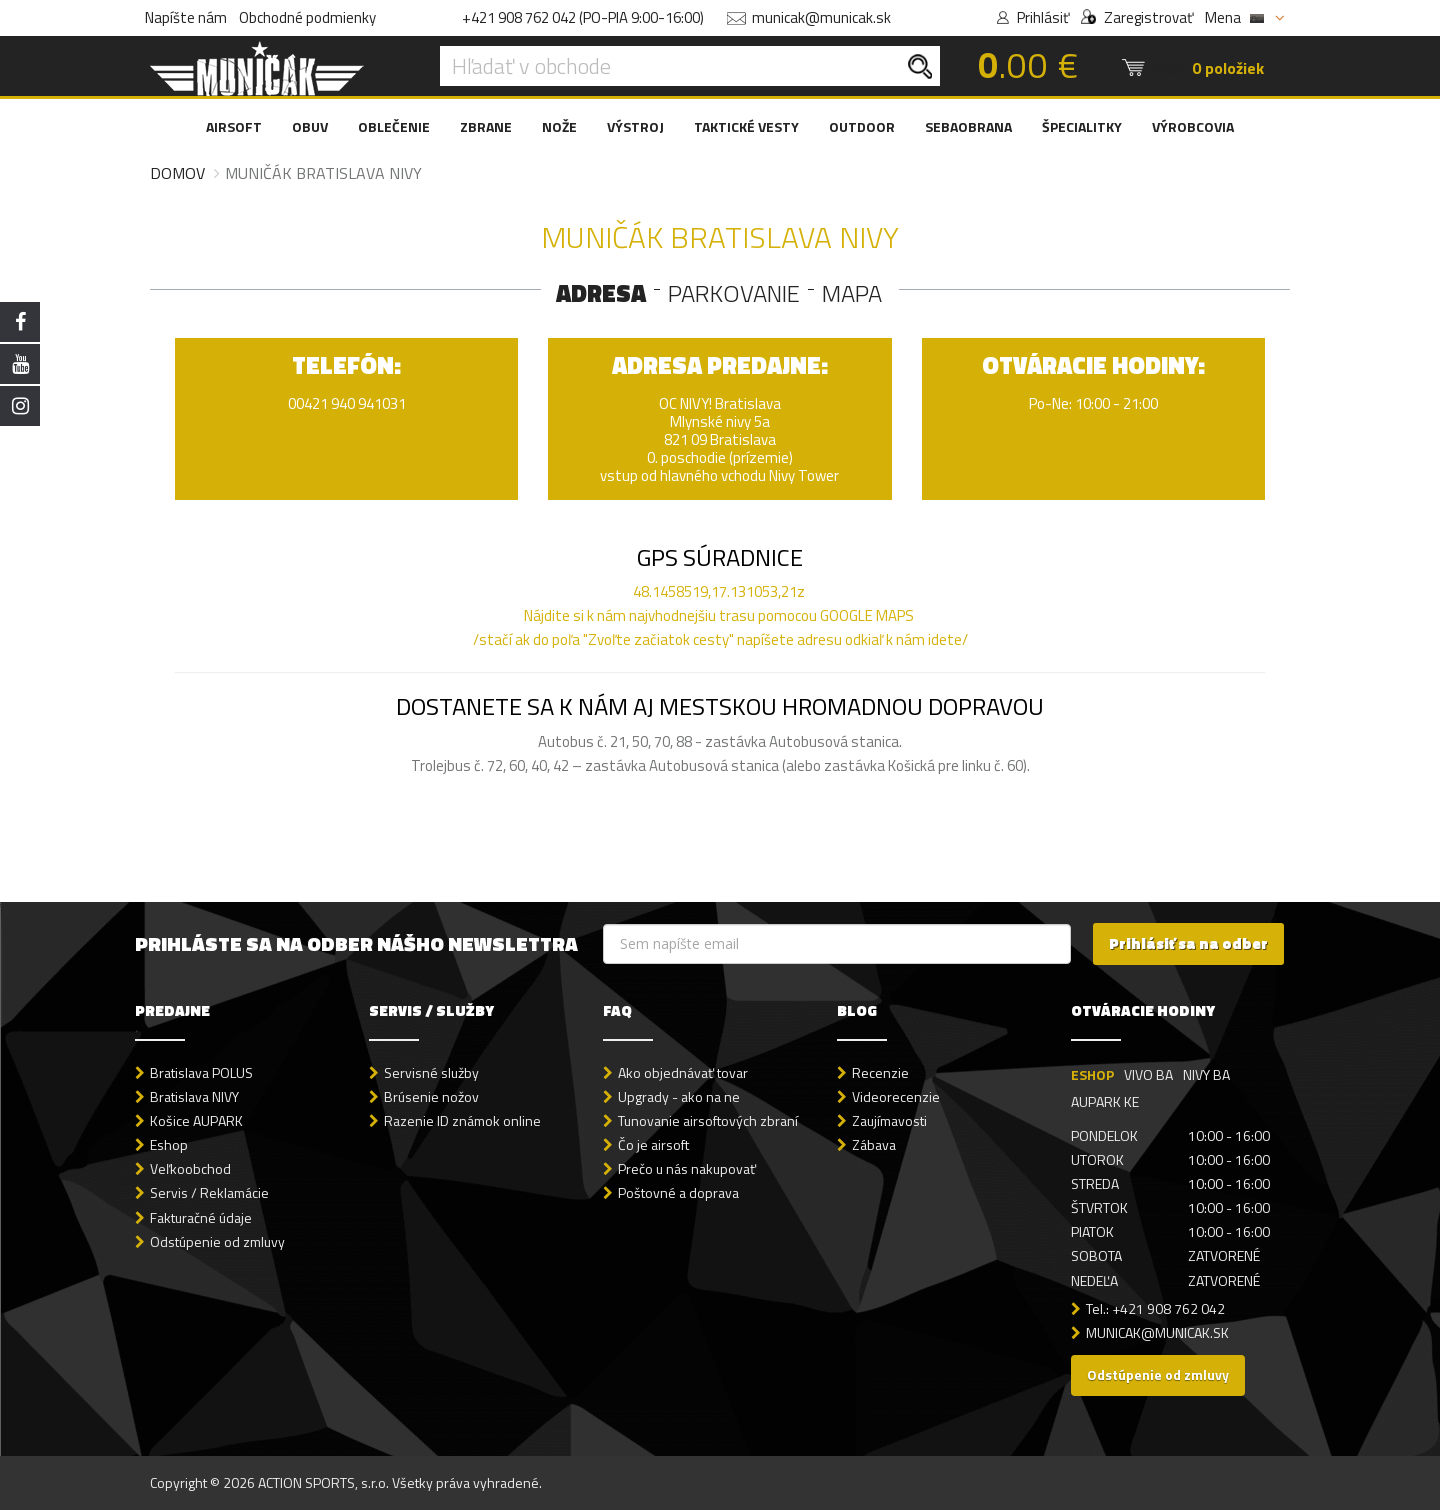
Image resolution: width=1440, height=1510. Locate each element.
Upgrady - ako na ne (679, 1096)
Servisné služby (431, 1072)
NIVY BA (1206, 1074)
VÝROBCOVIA (1193, 126)
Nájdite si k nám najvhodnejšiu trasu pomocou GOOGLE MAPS (719, 615)
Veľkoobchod (190, 1168)
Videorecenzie (896, 1096)
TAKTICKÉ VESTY (746, 126)
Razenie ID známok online (462, 1120)
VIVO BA (1148, 1074)
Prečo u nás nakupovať (687, 1168)
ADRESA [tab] (601, 293)
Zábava (874, 1144)
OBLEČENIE (394, 126)
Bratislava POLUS (201, 1072)
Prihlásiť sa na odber (1188, 943)
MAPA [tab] (852, 293)
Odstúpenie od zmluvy (217, 1241)
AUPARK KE (1105, 1101)
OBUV (310, 126)
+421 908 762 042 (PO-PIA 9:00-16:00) (583, 17)
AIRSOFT (234, 126)
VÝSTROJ (635, 126)
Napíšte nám (186, 17)
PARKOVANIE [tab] (734, 293)
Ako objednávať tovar (683, 1072)
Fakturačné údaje (201, 1217)
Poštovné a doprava (678, 1192)
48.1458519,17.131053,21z (719, 591)
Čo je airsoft (653, 1144)
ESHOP (1092, 1074)
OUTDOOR (862, 126)
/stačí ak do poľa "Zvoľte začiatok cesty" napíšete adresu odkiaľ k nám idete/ (720, 627)
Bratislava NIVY (194, 1096)
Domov (177, 173)
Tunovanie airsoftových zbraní (708, 1120)
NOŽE (559, 126)
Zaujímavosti (889, 1120)
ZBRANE (486, 126)
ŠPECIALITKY (1082, 126)
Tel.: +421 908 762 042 (1155, 1308)
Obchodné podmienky (307, 17)
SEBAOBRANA (968, 126)
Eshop (169, 1144)
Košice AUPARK (196, 1120)
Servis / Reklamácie (209, 1192)
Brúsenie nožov (431, 1096)
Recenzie (880, 1072)
